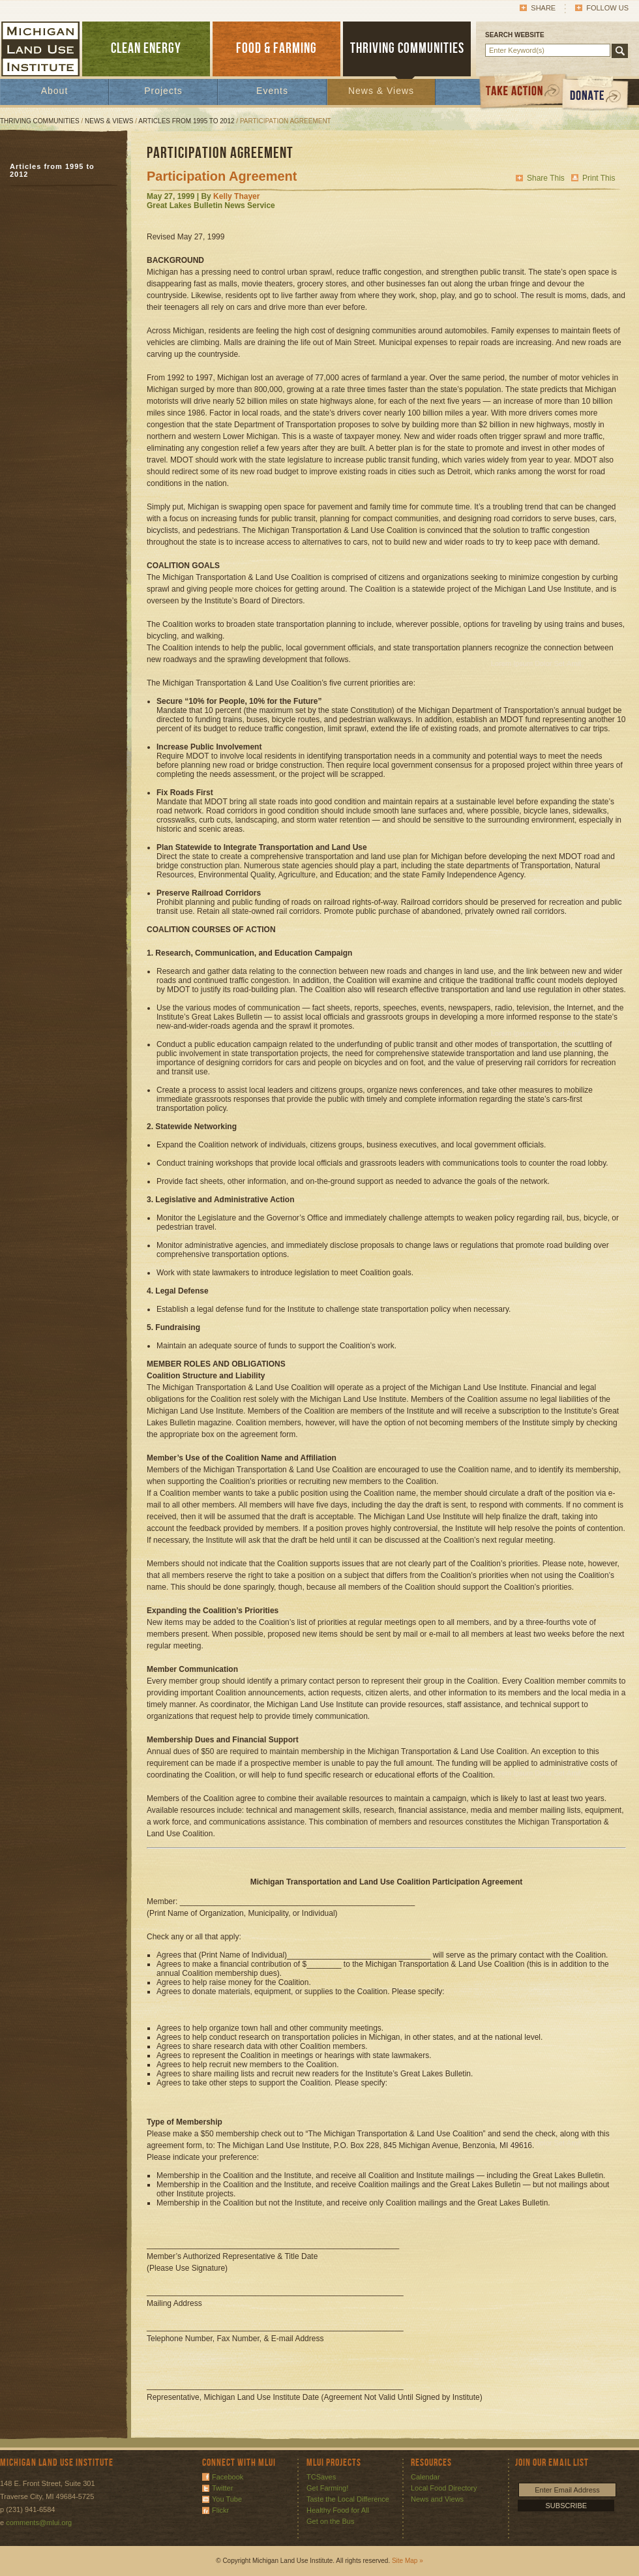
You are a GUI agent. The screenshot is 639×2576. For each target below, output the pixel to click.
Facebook (227, 2477)
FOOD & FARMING (276, 48)
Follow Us (607, 8)
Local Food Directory (444, 2488)
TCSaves (321, 2477)
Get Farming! (327, 2488)
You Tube (227, 2499)
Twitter (222, 2488)
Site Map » (407, 2560)
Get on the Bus (330, 2521)
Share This (546, 178)
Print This (598, 178)
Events (272, 90)
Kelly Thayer (236, 196)
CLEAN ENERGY (146, 48)
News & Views (381, 90)
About (54, 90)
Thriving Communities (40, 121)
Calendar (425, 2477)
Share (543, 8)
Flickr (220, 2510)
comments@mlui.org (39, 2522)
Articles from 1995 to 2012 (186, 121)
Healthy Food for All (337, 2510)
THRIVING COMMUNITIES (407, 48)
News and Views (437, 2499)
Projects (163, 90)
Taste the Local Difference (347, 2499)
